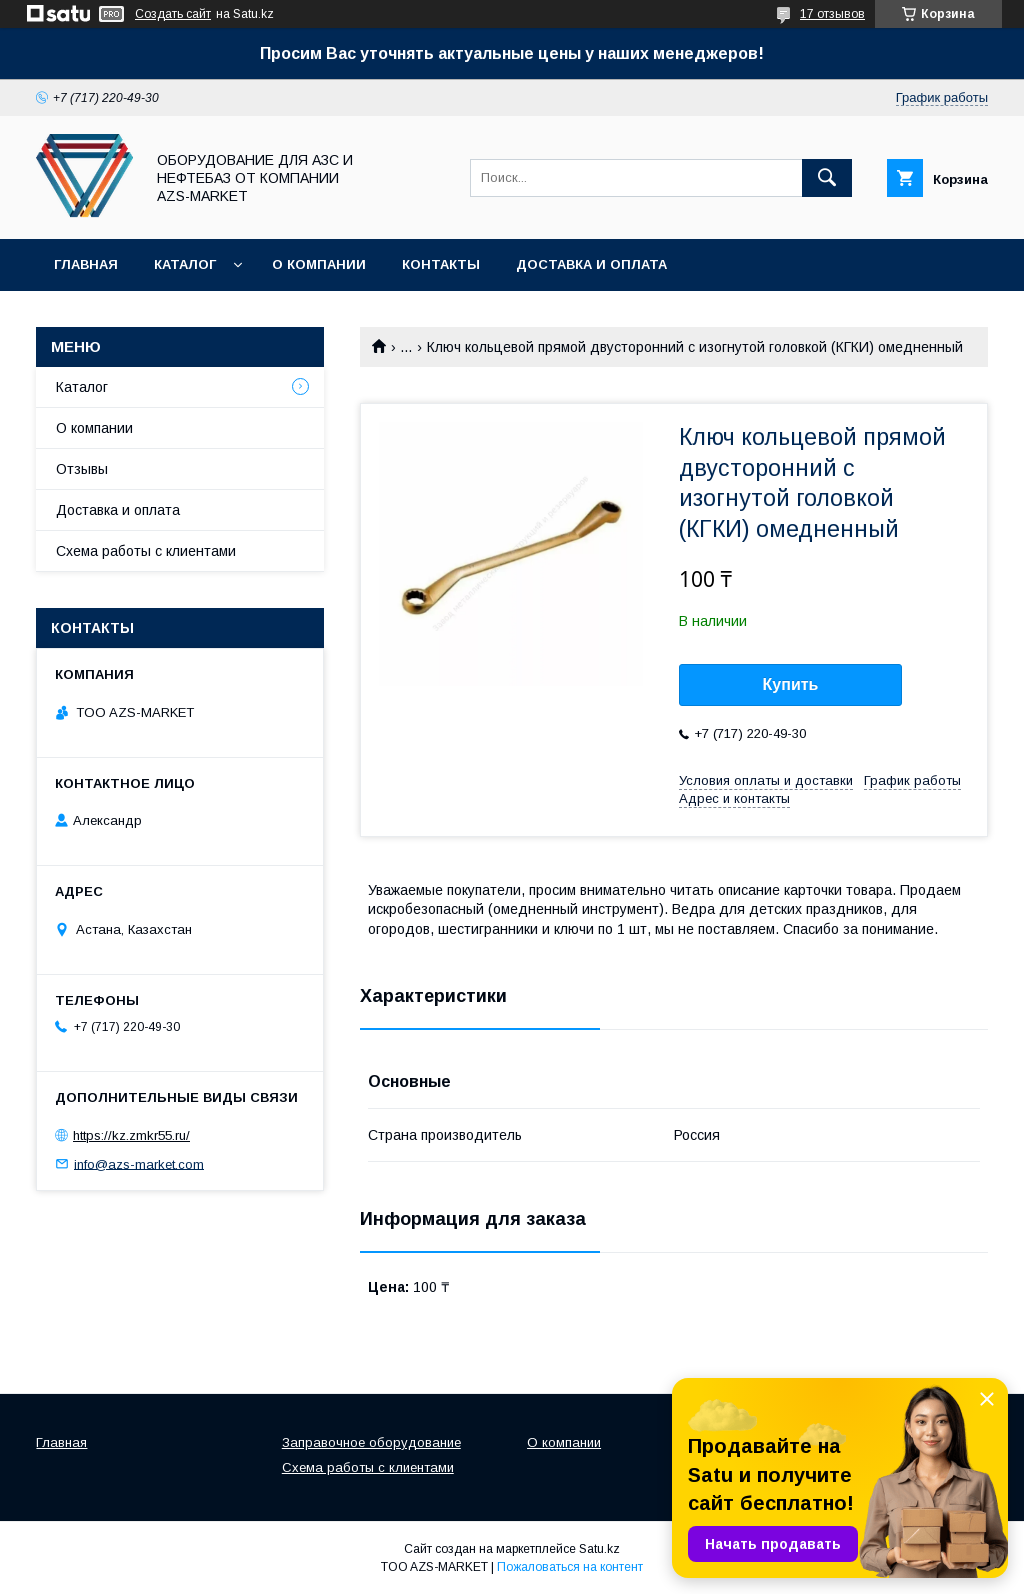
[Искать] (827, 178)
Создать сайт (173, 14)
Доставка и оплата (591, 264)
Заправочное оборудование (371, 1442)
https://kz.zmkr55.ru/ (131, 1135)
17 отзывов (832, 14)
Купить (791, 684)
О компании (319, 264)
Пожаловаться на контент (570, 1567)
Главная (86, 264)
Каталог (185, 264)
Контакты (441, 264)
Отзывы (82, 469)
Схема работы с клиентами (146, 551)
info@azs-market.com (139, 1163)
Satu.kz (599, 1549)
